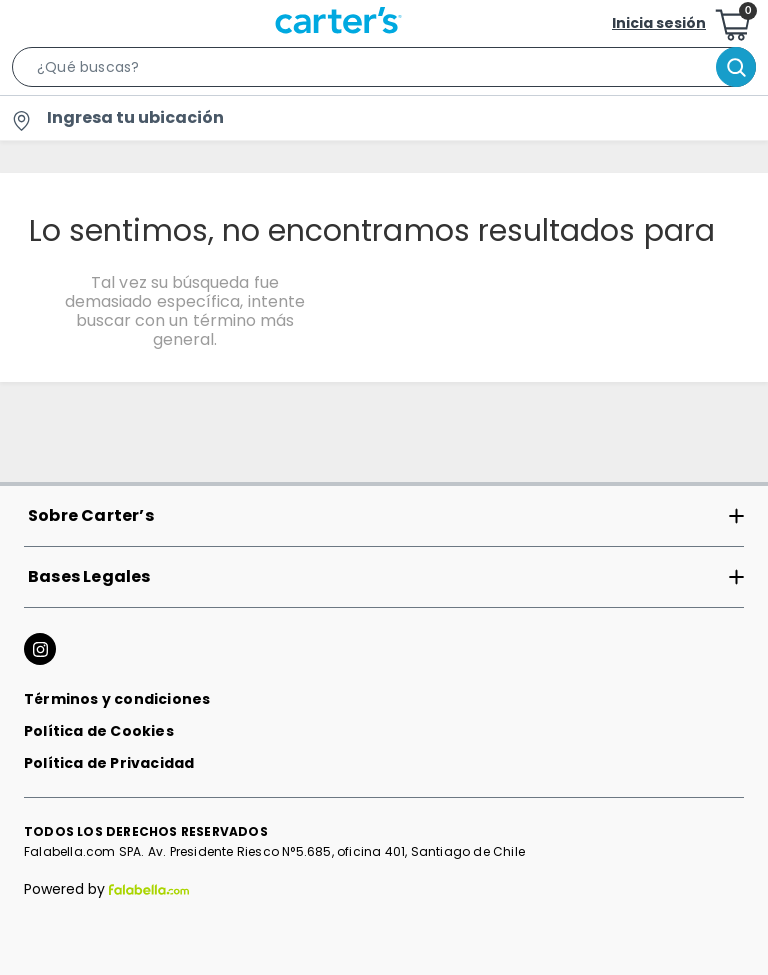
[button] (384, 71)
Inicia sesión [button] (659, 23)
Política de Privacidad (109, 763)
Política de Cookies (99, 731)
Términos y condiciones (117, 699)
